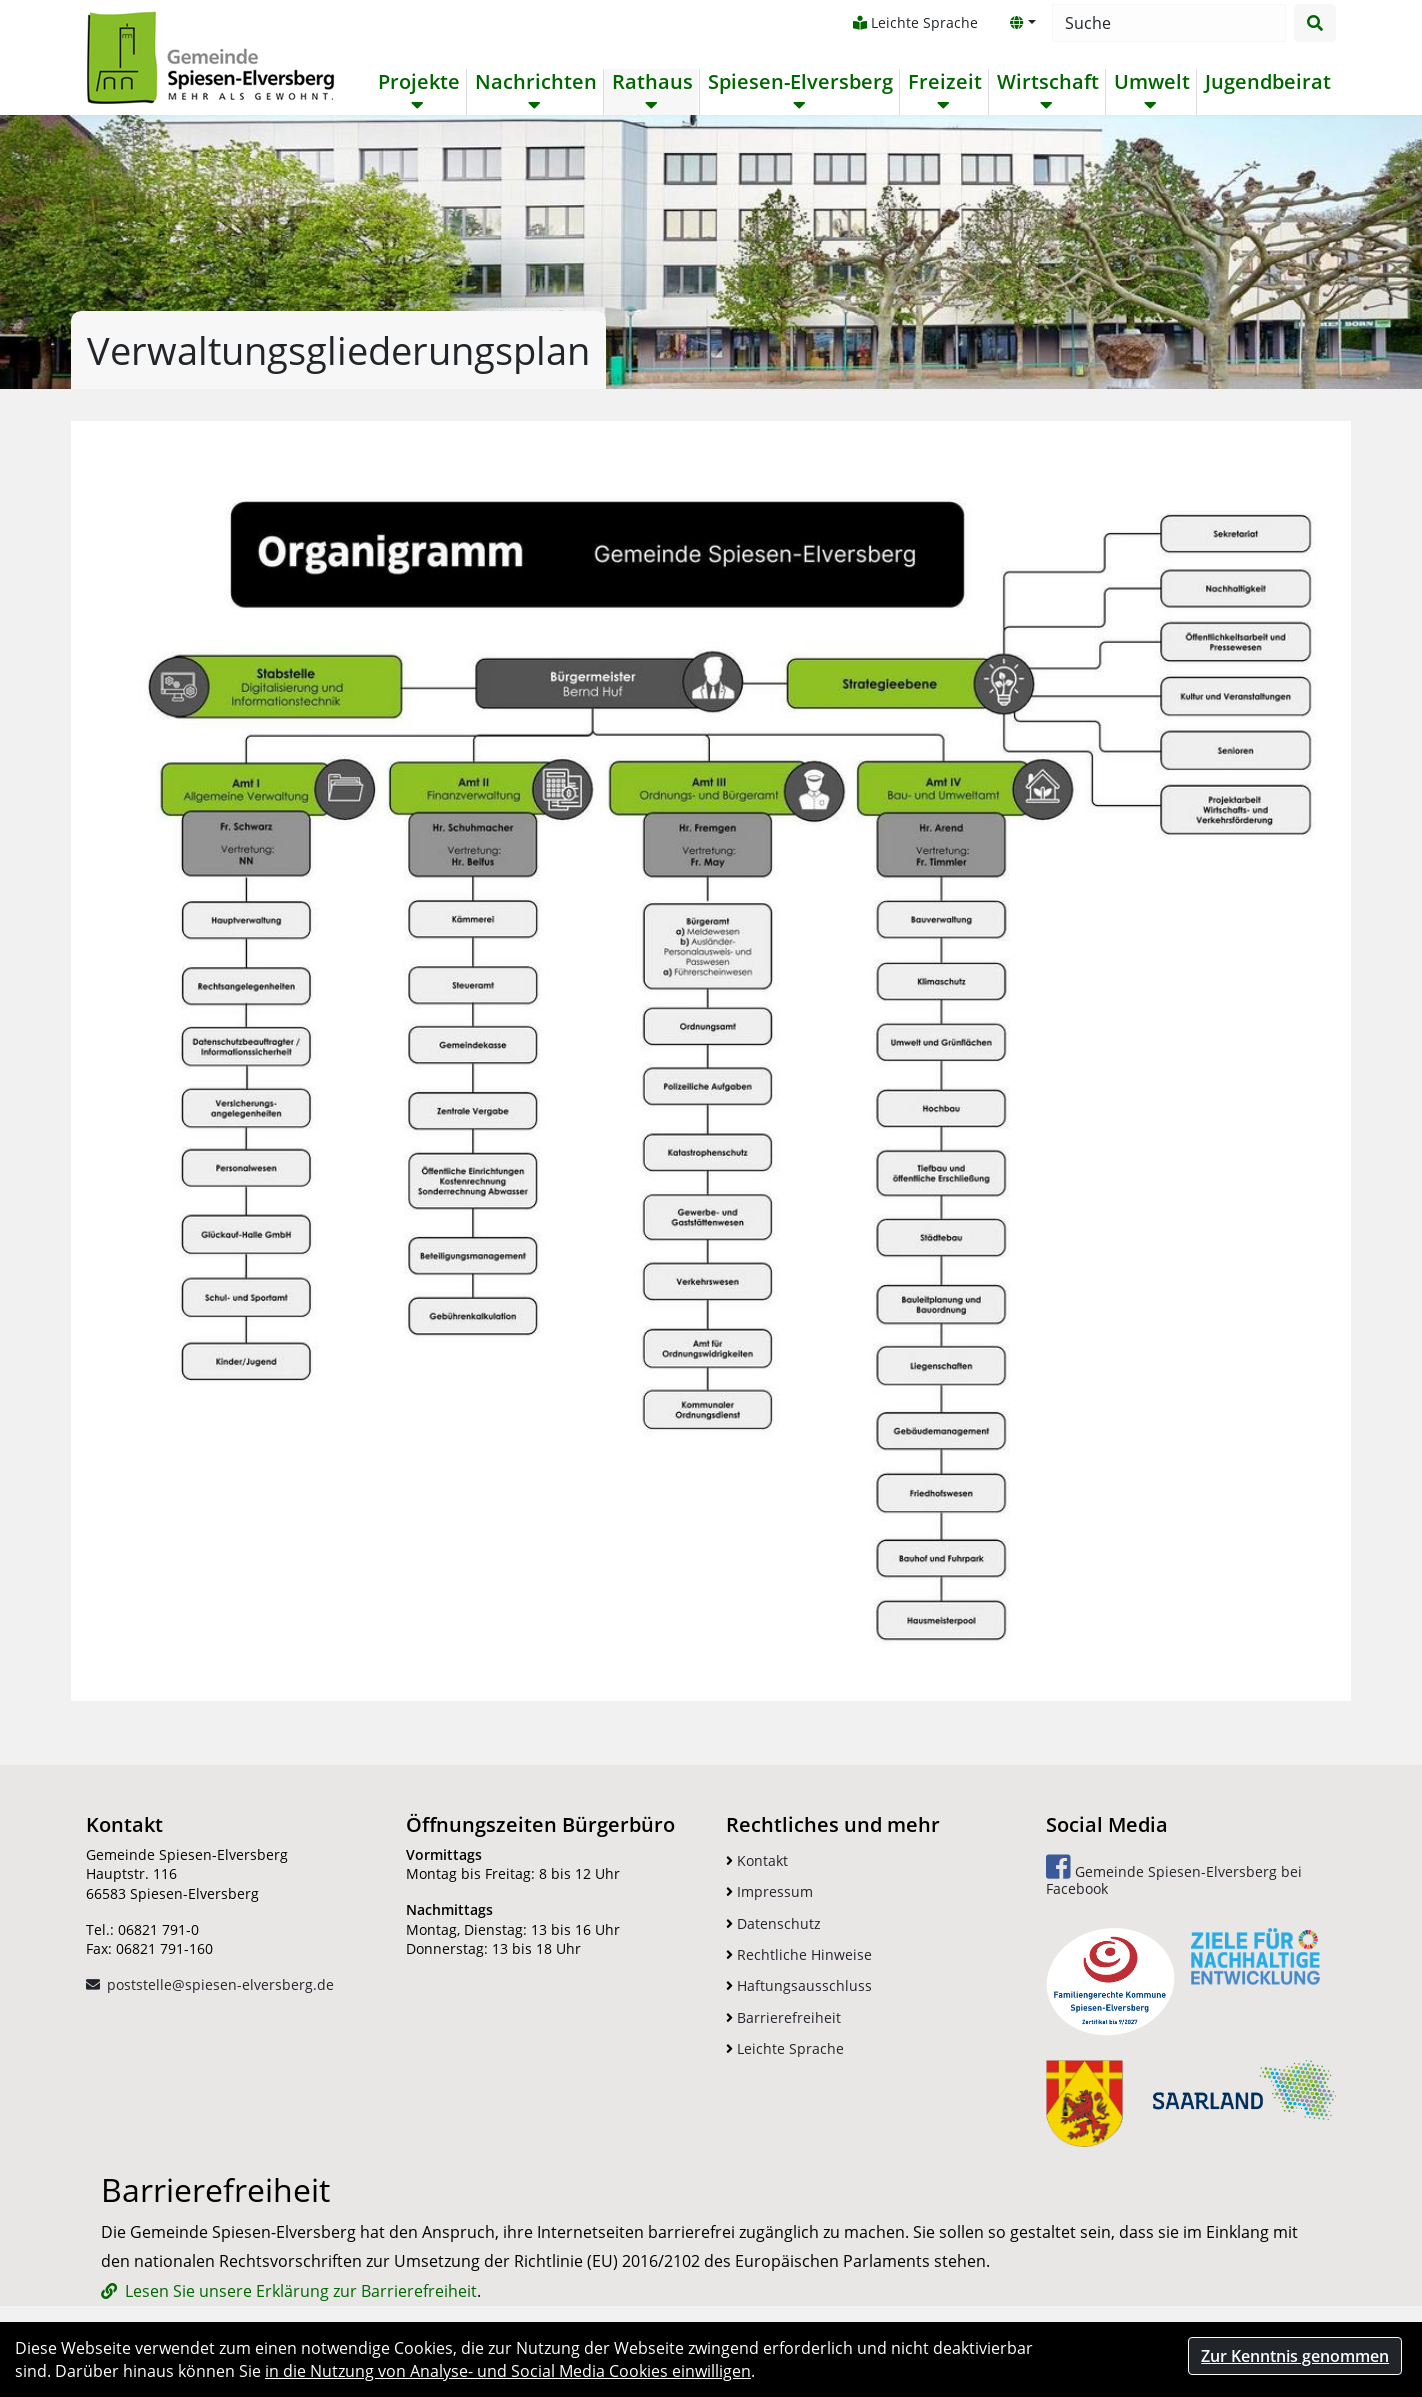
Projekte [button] (419, 82)
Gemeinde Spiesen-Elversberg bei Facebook (1174, 1875)
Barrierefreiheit (783, 2017)
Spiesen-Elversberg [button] (800, 82)
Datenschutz (773, 1923)
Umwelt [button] (1152, 82)
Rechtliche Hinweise (799, 1954)
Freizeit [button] (945, 82)
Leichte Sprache (915, 22)
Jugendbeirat (1268, 82)
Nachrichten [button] (536, 82)
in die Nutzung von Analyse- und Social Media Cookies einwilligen (508, 2371)
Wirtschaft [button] (1048, 82)
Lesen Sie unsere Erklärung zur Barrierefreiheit (301, 2291)
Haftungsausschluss (799, 1985)
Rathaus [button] (652, 82)
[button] (1023, 23)
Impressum (769, 1891)
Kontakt (757, 1860)
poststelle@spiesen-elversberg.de (220, 1984)
